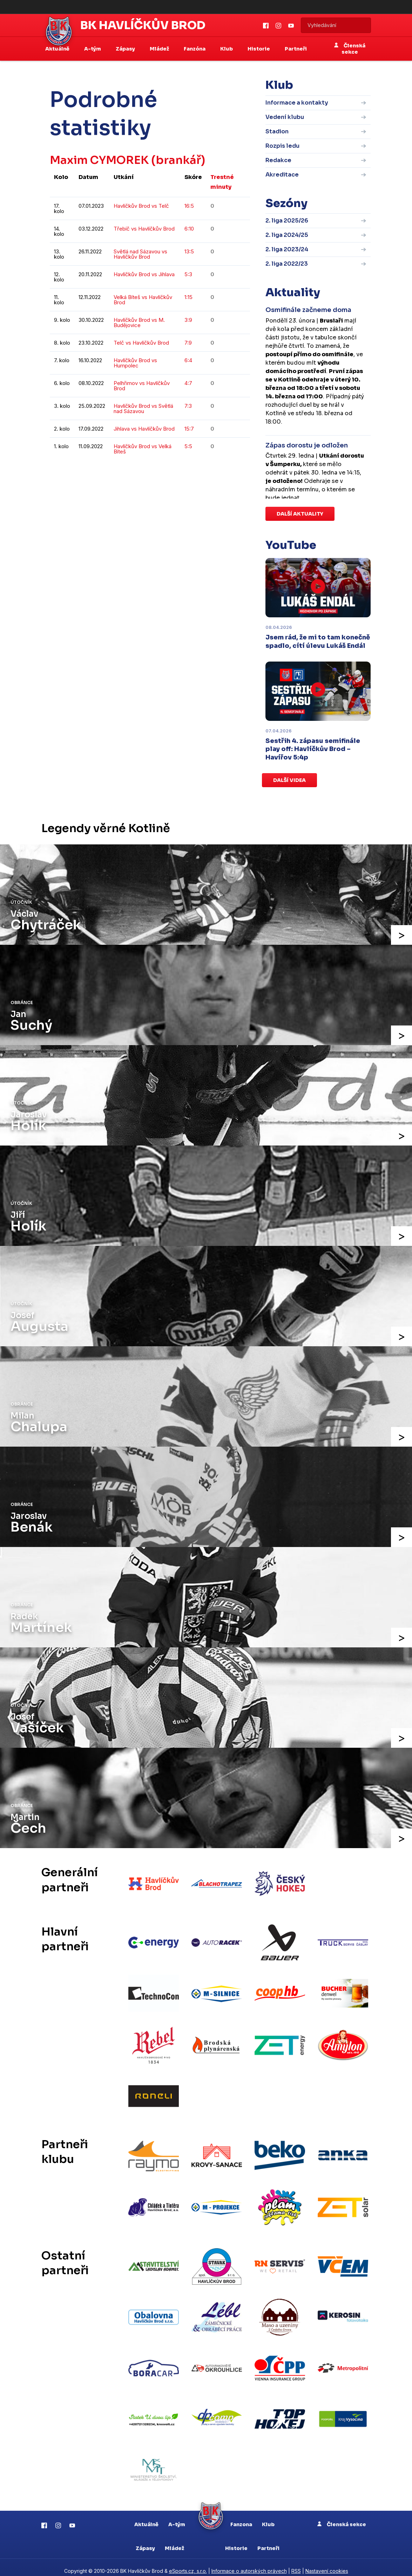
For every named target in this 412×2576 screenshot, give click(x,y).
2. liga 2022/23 (286, 263)
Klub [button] (227, 49)
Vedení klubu (284, 117)
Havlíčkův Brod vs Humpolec (135, 363)
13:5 (189, 251)
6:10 (189, 228)
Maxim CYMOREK (100, 160)
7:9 (188, 342)
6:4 (188, 360)
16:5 (189, 206)
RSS (296, 2564)
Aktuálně (146, 2517)
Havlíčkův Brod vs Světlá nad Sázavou (143, 408)
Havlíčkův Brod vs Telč (141, 206)
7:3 (188, 406)
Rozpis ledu (282, 146)
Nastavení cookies (326, 2564)
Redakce (278, 160)
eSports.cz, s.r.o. (188, 2564)
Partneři (296, 49)
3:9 (188, 320)
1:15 (188, 297)
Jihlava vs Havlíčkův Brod (144, 428)
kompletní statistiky (207, 473)
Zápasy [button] (126, 49)
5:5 (188, 446)
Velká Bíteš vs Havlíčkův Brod (143, 300)
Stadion (277, 131)
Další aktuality (300, 514)
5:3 (188, 274)
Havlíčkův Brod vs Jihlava (144, 274)
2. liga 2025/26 (286, 220)
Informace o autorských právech (249, 2564)
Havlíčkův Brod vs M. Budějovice (139, 322)
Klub (268, 2517)
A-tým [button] (93, 49)
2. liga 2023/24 (286, 249)
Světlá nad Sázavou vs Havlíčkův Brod (140, 254)
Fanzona (241, 2517)
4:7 (188, 383)
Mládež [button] (160, 49)
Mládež (174, 2541)
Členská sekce (349, 48)
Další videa (289, 780)
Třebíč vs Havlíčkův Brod (144, 228)
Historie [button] (259, 49)
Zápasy (145, 2541)
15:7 (189, 428)
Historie (236, 2541)
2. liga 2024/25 (286, 235)
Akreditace (282, 174)
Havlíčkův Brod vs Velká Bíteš (142, 449)
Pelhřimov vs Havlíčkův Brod (142, 386)
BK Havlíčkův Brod (142, 25)
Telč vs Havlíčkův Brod (141, 342)
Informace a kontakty (296, 102)
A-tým (176, 2517)
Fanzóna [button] (195, 49)
